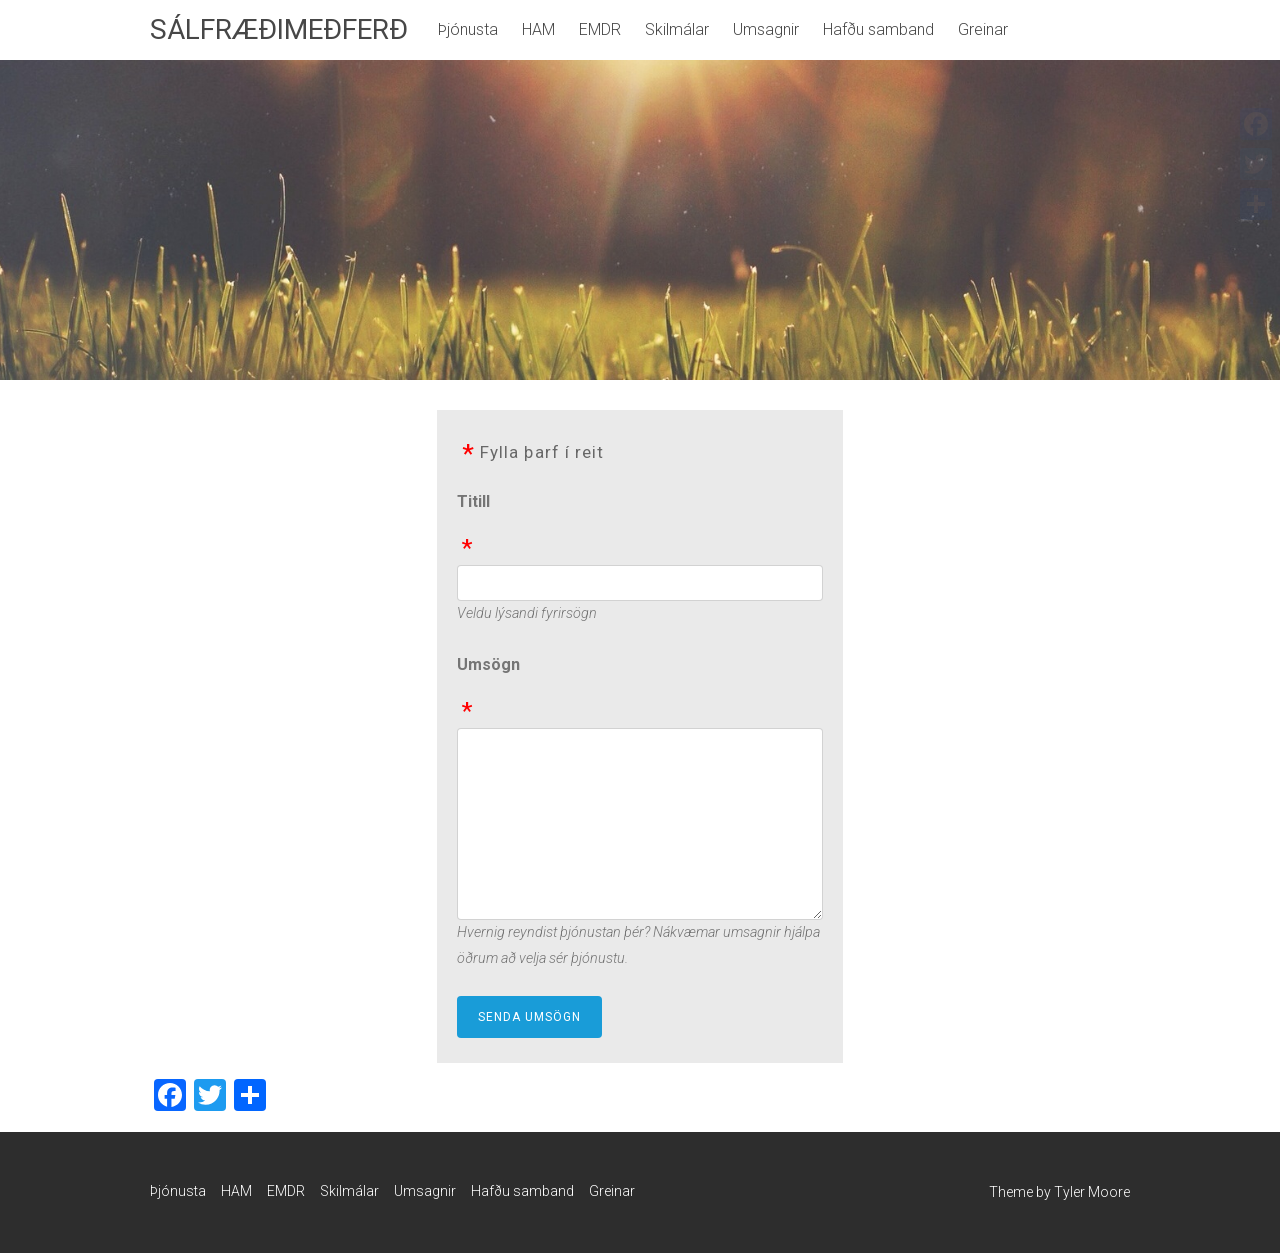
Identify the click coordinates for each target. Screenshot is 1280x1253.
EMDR (600, 29)
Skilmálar (677, 29)
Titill (473, 501)
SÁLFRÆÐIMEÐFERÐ (279, 29)
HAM (538, 29)
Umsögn (488, 664)
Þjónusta (468, 29)
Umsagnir (766, 29)
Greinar (983, 29)
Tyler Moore (1092, 1192)
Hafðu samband (878, 29)
